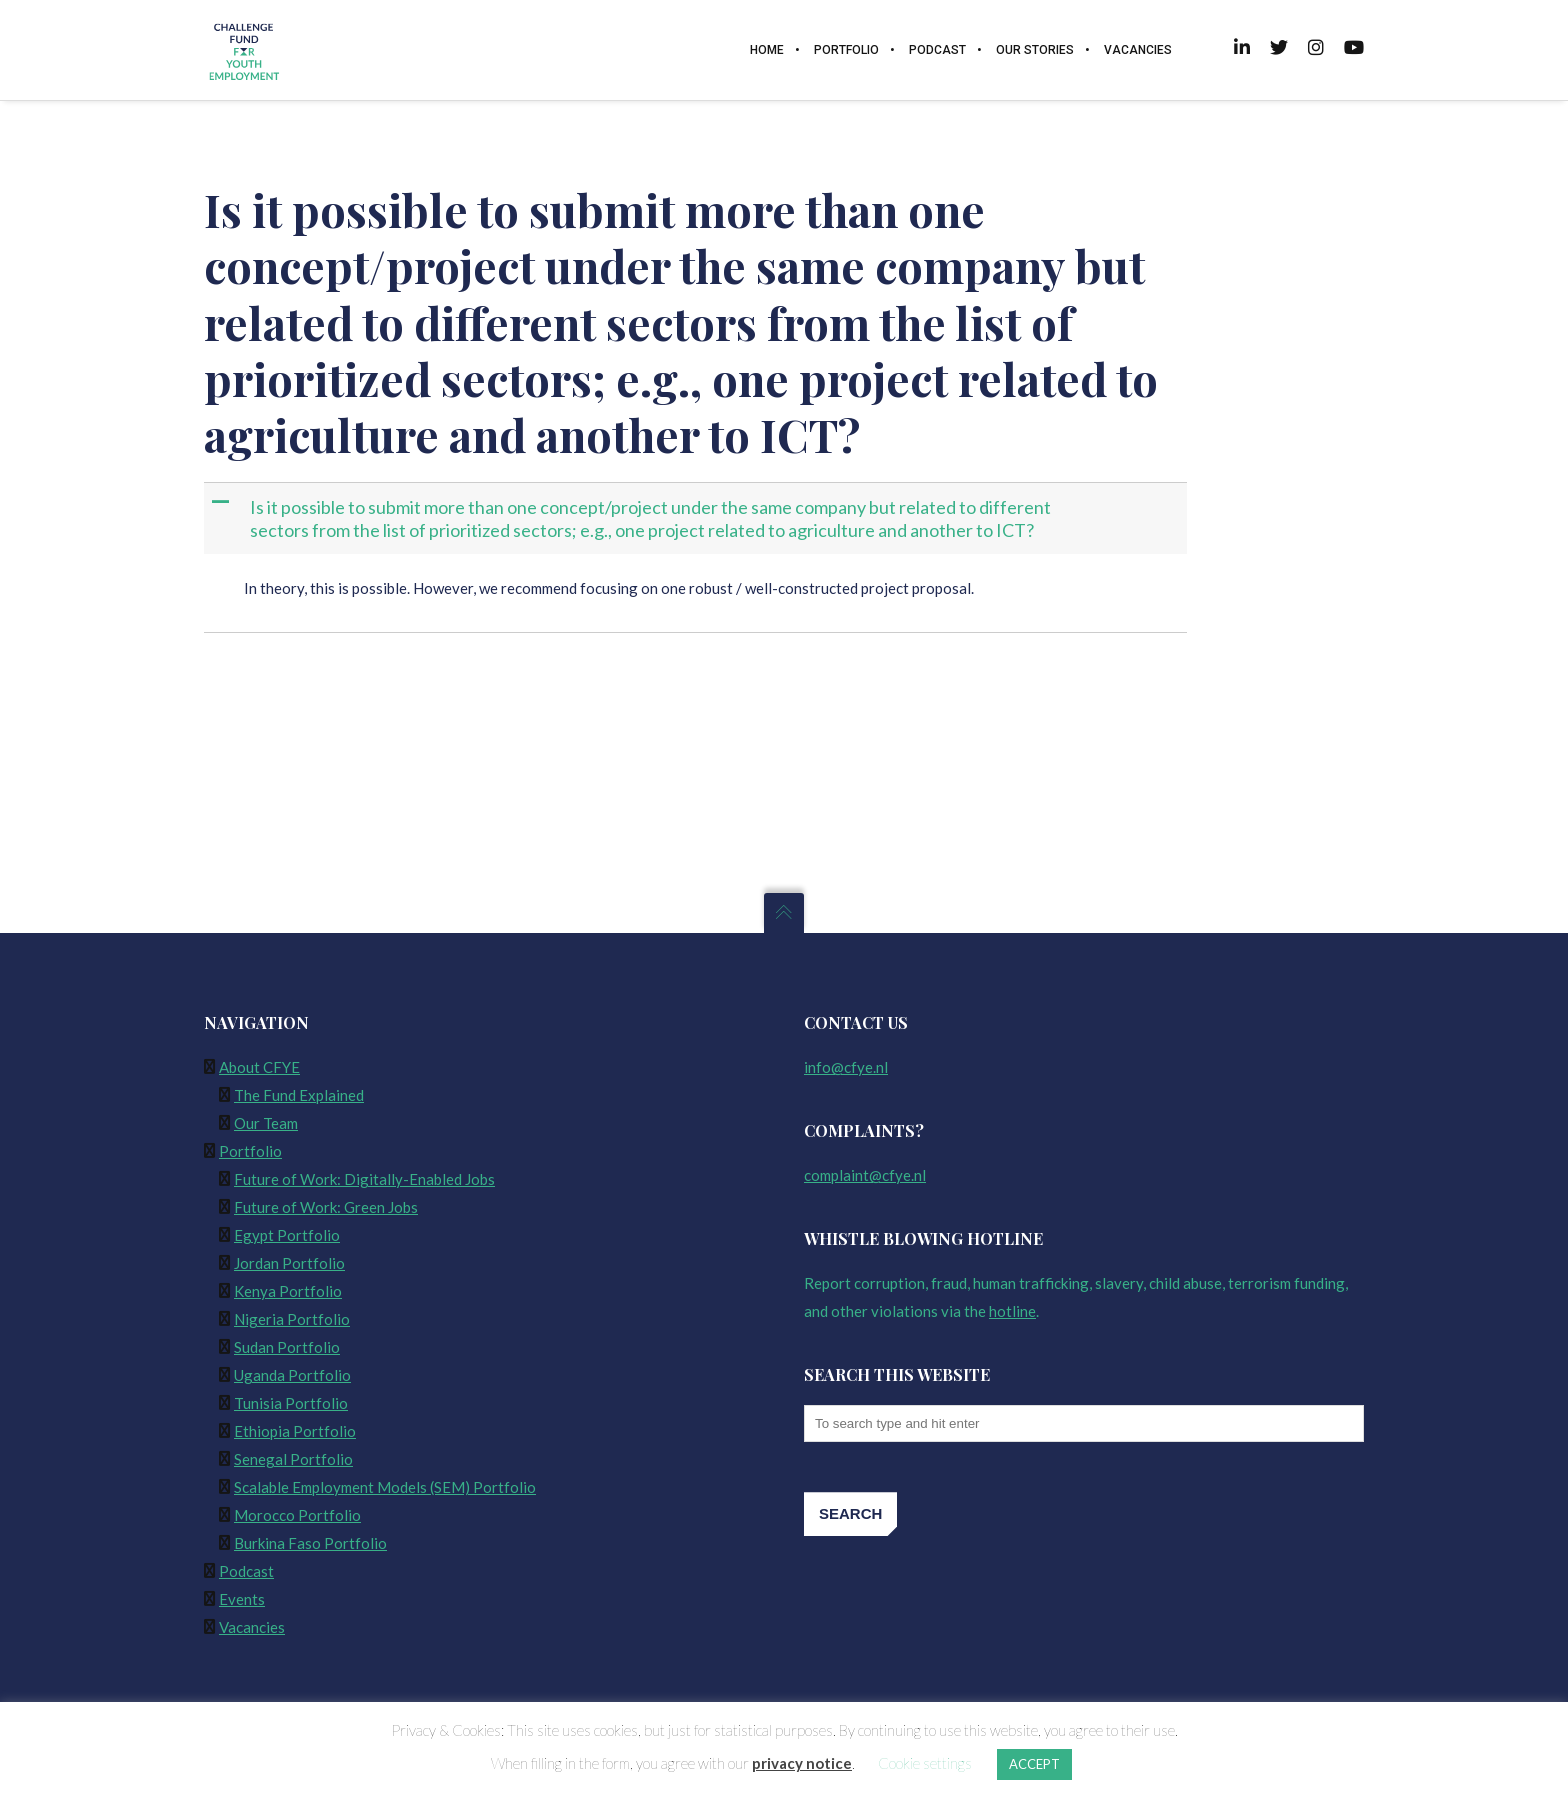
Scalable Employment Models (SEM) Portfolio (385, 1487)
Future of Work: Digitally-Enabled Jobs (364, 1179)
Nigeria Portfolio (292, 1319)
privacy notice (802, 1763)
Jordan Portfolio (289, 1263)
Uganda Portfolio (292, 1375)
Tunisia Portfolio (291, 1403)
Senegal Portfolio (293, 1459)
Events (242, 1599)
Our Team (266, 1123)
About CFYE (259, 1067)
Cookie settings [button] (925, 1763)
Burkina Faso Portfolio (310, 1543)
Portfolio (250, 1151)
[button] (697, 518)
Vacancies (252, 1627)
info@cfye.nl (846, 1067)
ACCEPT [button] (1034, 1764)
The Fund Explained (299, 1095)
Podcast (246, 1571)
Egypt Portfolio (287, 1235)
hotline (1012, 1311)
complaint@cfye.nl (865, 1175)
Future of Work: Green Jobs (326, 1207)
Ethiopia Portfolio (295, 1431)
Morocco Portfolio (297, 1515)
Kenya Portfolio (288, 1291)
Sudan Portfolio (287, 1347)
